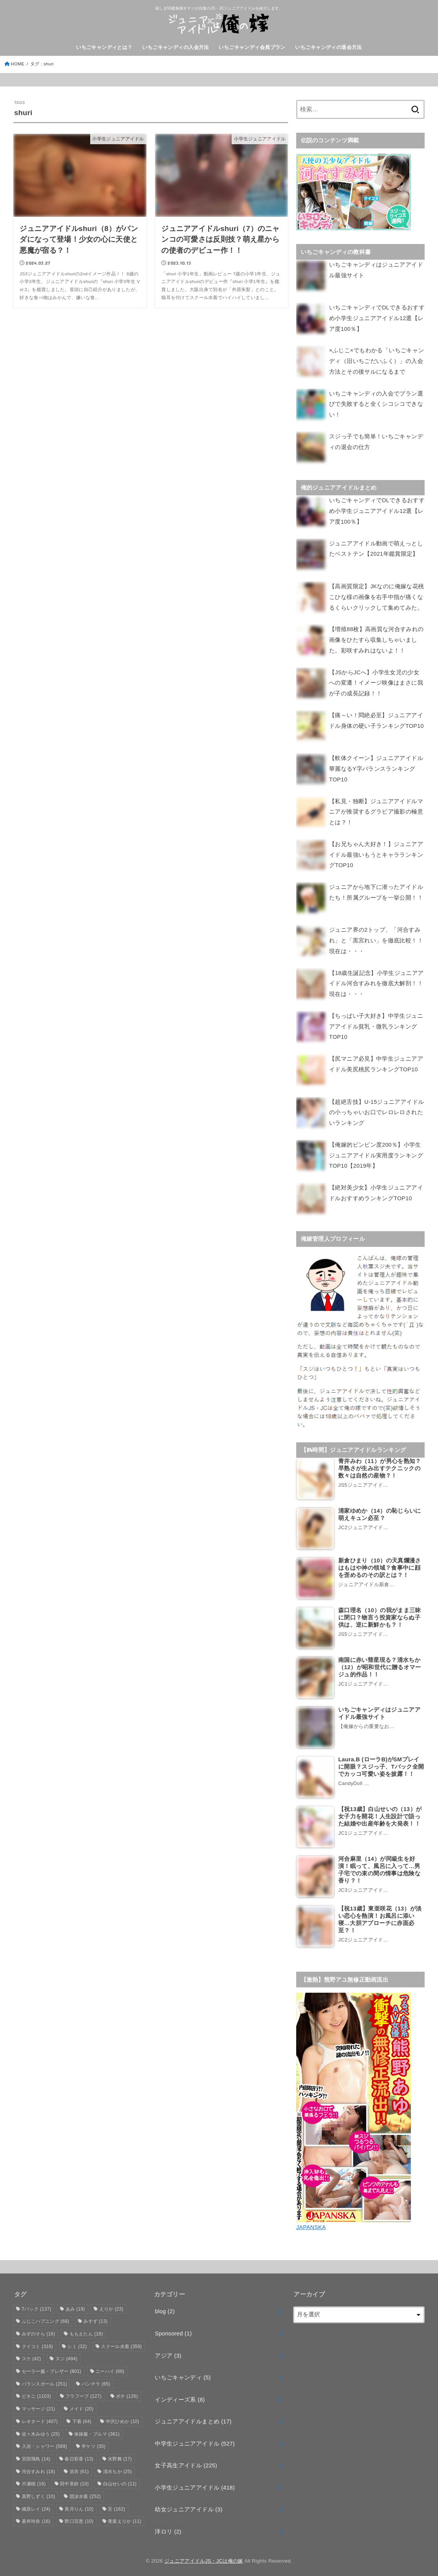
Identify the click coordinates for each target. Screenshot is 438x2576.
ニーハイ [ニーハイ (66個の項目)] (110, 2368)
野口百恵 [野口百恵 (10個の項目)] (79, 2518)
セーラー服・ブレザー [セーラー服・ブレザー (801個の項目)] (51, 2368)
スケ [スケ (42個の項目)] (31, 2356)
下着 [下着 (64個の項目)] (82, 2418)
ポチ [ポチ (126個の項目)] (127, 2393)
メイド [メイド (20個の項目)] (82, 2406)
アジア (168, 2353)
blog (165, 2309)
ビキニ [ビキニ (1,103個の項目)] (36, 2393)
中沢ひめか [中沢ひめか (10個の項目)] (123, 2418)
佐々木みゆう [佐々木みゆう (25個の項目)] (41, 2431)
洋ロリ (168, 2529)
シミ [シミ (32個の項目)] (77, 2343)
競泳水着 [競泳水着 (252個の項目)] (85, 2493)
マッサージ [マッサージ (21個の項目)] (38, 2406)
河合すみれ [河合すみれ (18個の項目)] (38, 2468)
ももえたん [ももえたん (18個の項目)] (86, 2331)
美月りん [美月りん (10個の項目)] (79, 2506)
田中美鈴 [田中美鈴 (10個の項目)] (74, 2481)
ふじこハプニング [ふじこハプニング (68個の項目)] (46, 2318)
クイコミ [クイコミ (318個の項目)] (37, 2343)
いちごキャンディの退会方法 (328, 47)
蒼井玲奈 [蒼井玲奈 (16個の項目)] (36, 2518)
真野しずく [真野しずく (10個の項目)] (38, 2493)
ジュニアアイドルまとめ (193, 2419)
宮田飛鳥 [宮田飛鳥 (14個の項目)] (36, 2456)
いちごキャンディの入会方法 (175, 47)
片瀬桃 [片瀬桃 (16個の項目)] (34, 2481)
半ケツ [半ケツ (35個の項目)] (93, 2443)
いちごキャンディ (183, 2375)
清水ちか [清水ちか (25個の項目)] (117, 2468)
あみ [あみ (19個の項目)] (75, 2306)
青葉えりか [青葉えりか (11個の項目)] (124, 2518)
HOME (17, 64)
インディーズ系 (180, 2397)
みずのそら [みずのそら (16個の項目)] (38, 2331)
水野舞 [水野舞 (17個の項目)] (120, 2456)
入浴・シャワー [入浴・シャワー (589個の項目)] (44, 2443)
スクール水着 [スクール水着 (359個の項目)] (121, 2343)
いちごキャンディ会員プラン (252, 47)
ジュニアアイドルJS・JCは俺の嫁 (203, 2558)
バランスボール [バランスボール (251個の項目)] (44, 2381)
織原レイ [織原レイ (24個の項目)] (36, 2506)
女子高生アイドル (186, 2463)
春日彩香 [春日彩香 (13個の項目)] (79, 2456)
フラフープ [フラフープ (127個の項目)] (83, 2393)
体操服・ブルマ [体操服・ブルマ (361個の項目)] (97, 2431)
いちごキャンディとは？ (104, 47)
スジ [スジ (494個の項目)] (66, 2356)
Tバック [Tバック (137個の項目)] (37, 2306)
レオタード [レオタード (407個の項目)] (40, 2418)
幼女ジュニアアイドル (188, 2507)
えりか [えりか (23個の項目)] (111, 2306)
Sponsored (173, 2331)
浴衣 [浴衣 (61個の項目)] (79, 2468)
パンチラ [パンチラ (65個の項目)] (95, 2381)
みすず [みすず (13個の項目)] (95, 2318)
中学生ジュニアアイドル (195, 2441)
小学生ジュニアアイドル (195, 2485)
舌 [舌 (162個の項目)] (116, 2506)
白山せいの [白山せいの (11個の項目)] (120, 2481)
